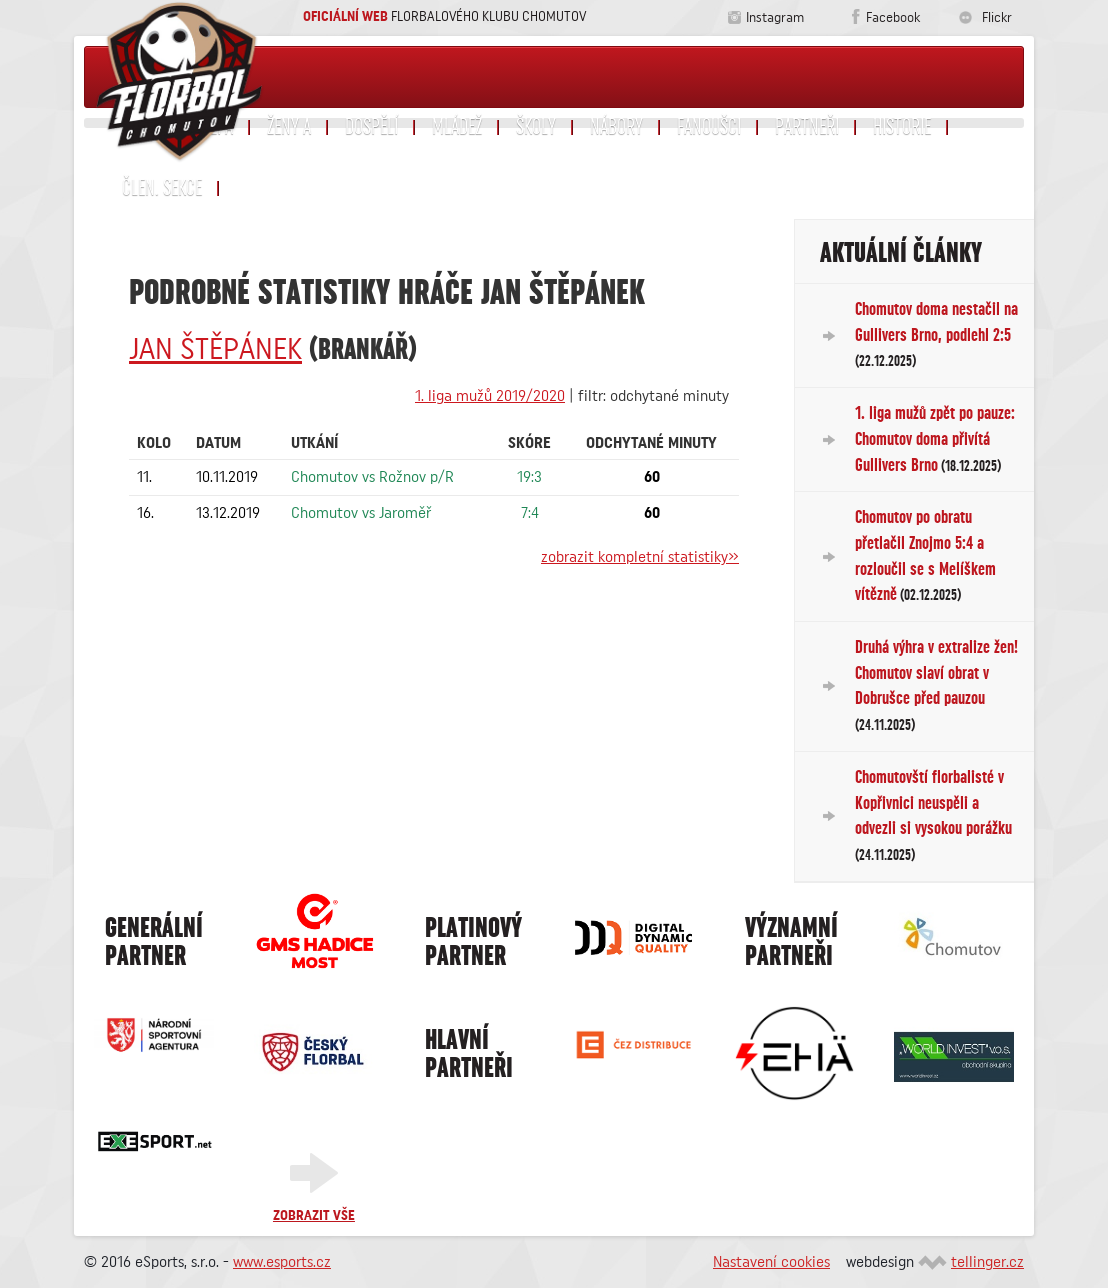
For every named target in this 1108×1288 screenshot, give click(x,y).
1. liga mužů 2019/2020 (490, 396)
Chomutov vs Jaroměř (361, 513)
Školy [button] (536, 127)
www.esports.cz (282, 1262)
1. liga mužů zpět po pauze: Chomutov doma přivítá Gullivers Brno (935, 438)
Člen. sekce (162, 188)
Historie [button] (902, 127)
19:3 (529, 477)
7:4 (530, 513)
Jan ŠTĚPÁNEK (215, 350)
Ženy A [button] (289, 127)
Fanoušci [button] (709, 127)
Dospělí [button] (371, 127)
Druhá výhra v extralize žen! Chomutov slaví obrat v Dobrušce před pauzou (936, 685)
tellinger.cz (987, 1262)
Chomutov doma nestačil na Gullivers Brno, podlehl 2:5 (936, 334)
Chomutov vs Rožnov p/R (372, 477)
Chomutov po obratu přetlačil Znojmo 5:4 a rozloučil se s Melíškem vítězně (925, 555)
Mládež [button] (457, 127)
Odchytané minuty (651, 443)
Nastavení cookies (771, 1262)
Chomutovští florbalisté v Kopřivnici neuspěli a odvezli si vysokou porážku (933, 815)
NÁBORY (616, 127)
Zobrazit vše (314, 1216)
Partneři (807, 127)
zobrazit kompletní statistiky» (640, 557)
